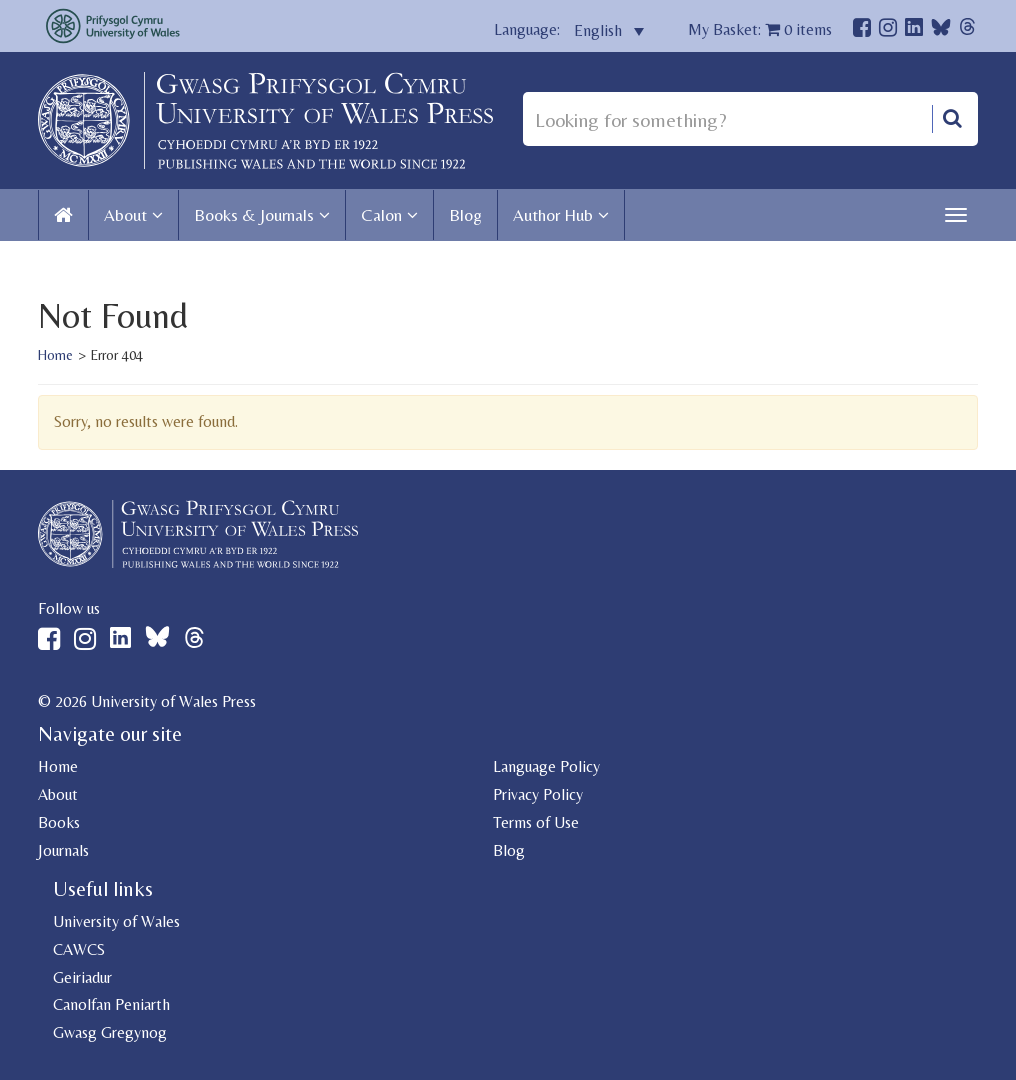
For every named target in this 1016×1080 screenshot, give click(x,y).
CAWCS (79, 949)
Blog (465, 215)
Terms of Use (536, 822)
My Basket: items (760, 29)
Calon (381, 215)
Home (55, 355)
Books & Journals (254, 215)
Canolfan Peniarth (111, 1004)
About (125, 215)
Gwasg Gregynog (110, 1032)
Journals (63, 850)
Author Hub (553, 215)
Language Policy (546, 766)
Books (59, 822)
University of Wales (116, 921)
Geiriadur (82, 977)
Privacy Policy (538, 794)
